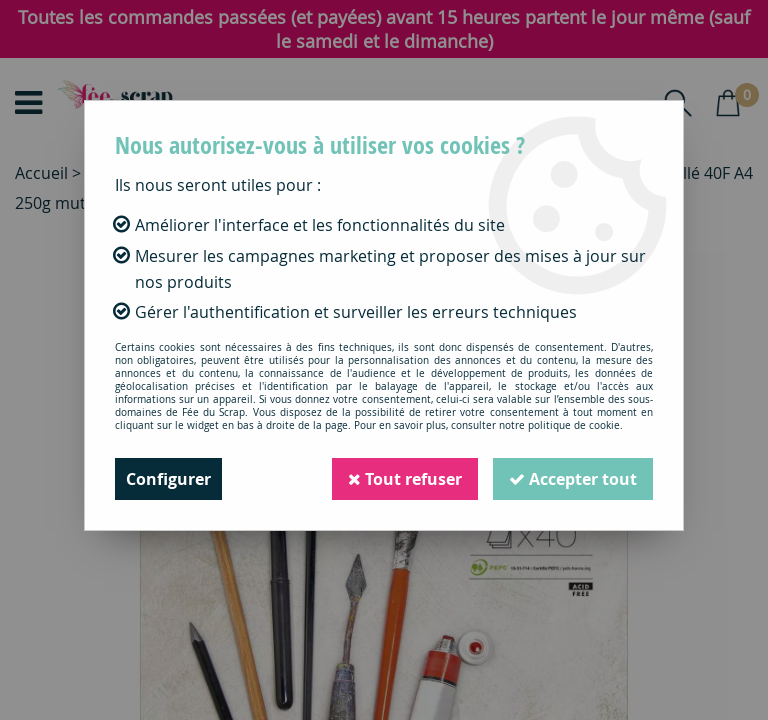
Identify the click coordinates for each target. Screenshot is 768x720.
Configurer (168, 479)
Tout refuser (405, 479)
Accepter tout (573, 479)
